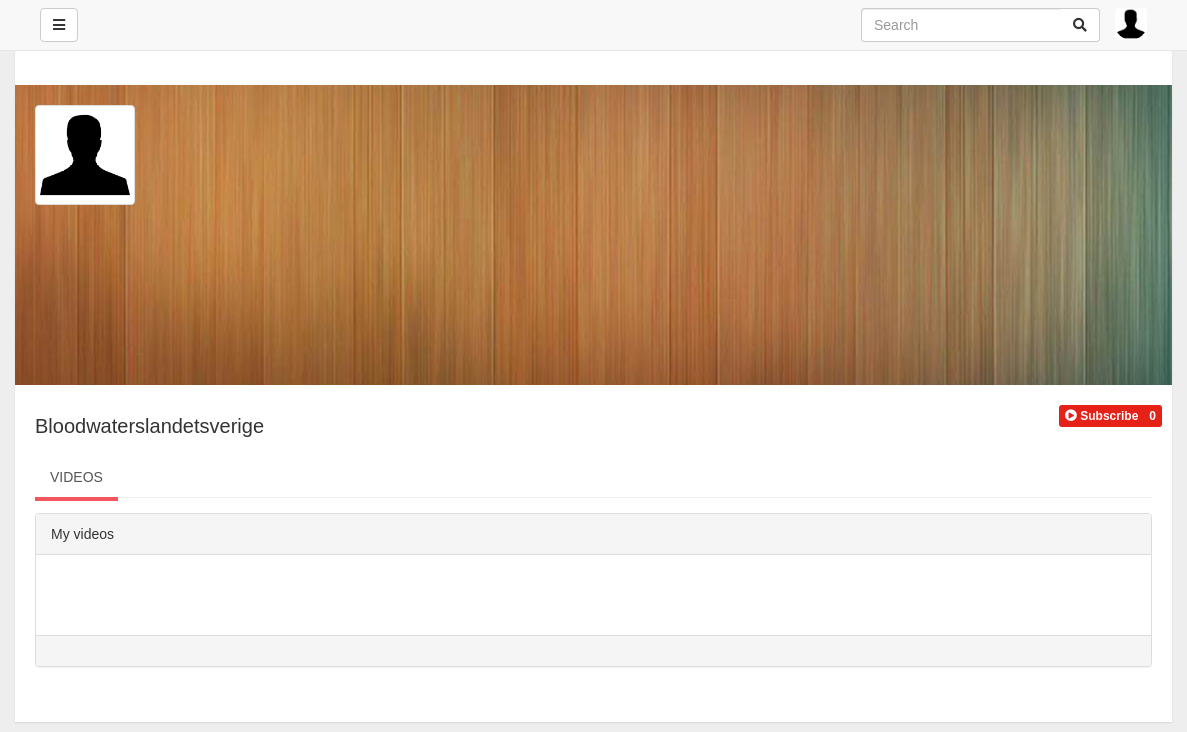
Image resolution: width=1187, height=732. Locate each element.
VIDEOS (76, 477)
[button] (1101, 416)
